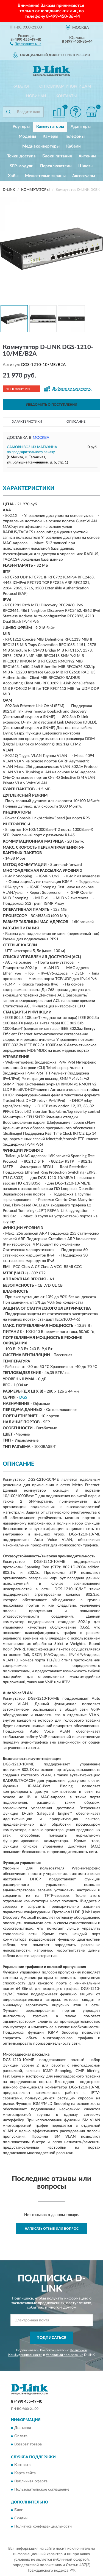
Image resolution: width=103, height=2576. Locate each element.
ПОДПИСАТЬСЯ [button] (51, 2338)
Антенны (87, 156)
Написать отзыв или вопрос (52, 2228)
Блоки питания (57, 156)
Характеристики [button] (27, 421)
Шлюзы (85, 166)
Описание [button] (75, 421)
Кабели (73, 146)
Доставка (22, 2428)
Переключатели (56, 166)
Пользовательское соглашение (41, 2489)
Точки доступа (21, 156)
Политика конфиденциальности (43, 2527)
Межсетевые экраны (45, 176)
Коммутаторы (50, 127)
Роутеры (21, 127)
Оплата (20, 2436)
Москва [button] (41, 438)
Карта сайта (25, 2473)
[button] (25, 43)
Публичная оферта (31, 2481)
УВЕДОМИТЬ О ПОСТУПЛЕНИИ (51, 404)
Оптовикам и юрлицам (65, 86)
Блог (18, 2510)
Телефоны (75, 136)
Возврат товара (28, 2444)
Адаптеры (81, 127)
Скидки (20, 2518)
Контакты (66, 96)
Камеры (50, 136)
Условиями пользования (64, 2354)
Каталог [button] (21, 86)
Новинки (36, 96)
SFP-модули (22, 166)
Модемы (27, 136)
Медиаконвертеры (41, 146)
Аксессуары (83, 176)
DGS (23, 1397)
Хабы (13, 176)
